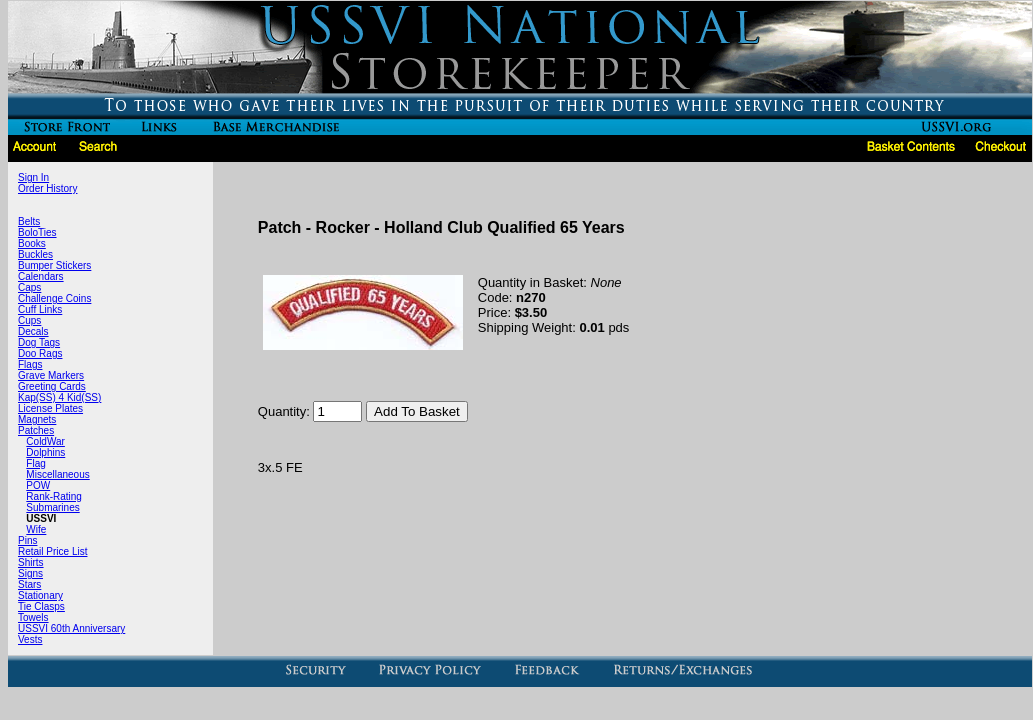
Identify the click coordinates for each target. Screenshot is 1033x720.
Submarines (52, 507)
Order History (47, 188)
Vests (30, 639)
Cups (29, 320)
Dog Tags (39, 342)
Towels (33, 617)
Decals (33, 331)
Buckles (35, 254)
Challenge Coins (54, 298)
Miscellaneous (57, 474)
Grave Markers (51, 375)
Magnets (37, 419)
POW (38, 485)
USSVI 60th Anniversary (71, 628)
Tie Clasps (41, 606)
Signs (30, 573)
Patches (36, 430)
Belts (29, 221)
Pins (27, 540)
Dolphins (45, 452)
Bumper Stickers (54, 265)
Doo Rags (40, 353)
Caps (29, 287)
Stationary (40, 595)
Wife (36, 529)
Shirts (31, 562)
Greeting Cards (52, 386)
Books (32, 243)
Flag (35, 463)
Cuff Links (40, 309)
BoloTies (37, 232)
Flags (30, 364)
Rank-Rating (54, 496)
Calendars (41, 276)
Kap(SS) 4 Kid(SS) (59, 397)
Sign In (33, 177)
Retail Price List (52, 551)
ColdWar (45, 441)
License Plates (50, 408)
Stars (29, 584)
